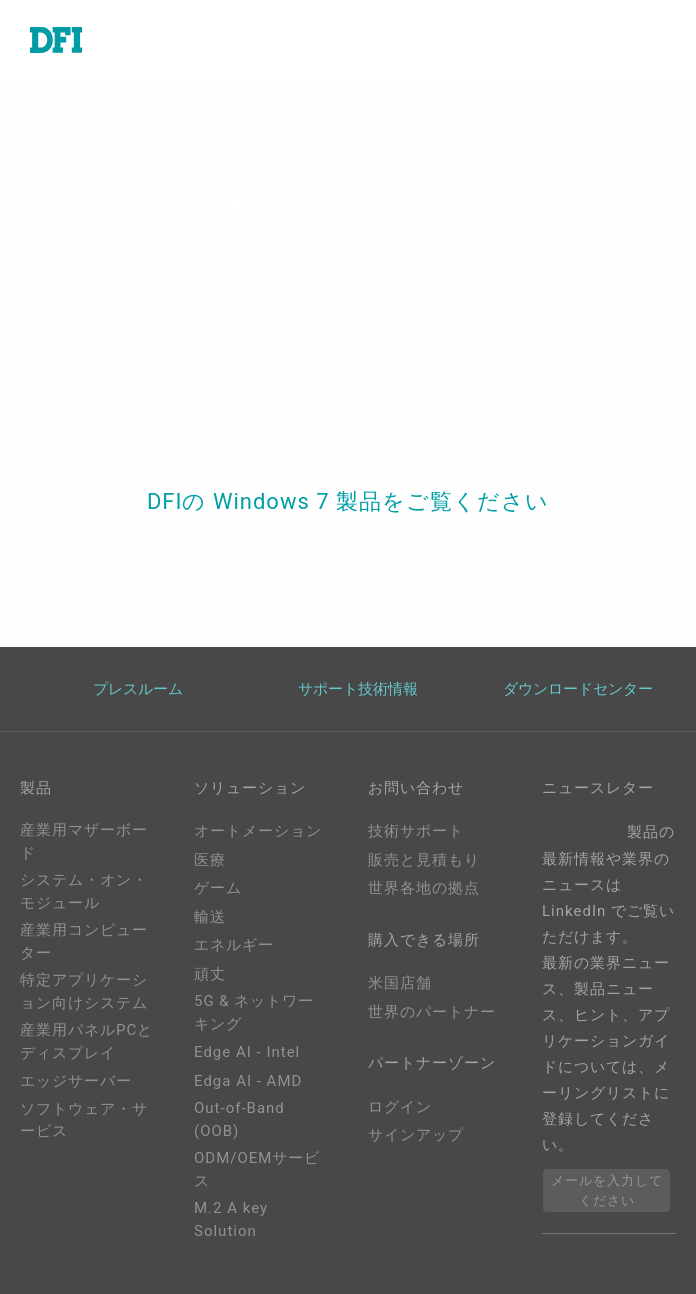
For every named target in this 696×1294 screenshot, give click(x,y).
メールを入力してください (607, 1190)
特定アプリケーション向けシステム (84, 991)
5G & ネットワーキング (254, 1012)
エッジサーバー (76, 1081)
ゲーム (218, 888)
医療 (210, 860)
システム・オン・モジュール (84, 891)
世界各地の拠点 (424, 888)
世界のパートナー (432, 1012)
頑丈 (210, 974)
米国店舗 (400, 983)
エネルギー (234, 945)
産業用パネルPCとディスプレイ (86, 1041)
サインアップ (416, 1135)
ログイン (400, 1107)
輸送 (210, 917)
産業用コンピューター (84, 941)
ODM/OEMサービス (257, 1169)
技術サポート (416, 831)
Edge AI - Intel (247, 1052)
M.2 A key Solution (231, 1219)
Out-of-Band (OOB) (239, 1119)
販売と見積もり (424, 860)
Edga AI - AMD (248, 1081)
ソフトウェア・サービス (84, 1120)
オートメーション (258, 831)
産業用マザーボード (84, 841)
